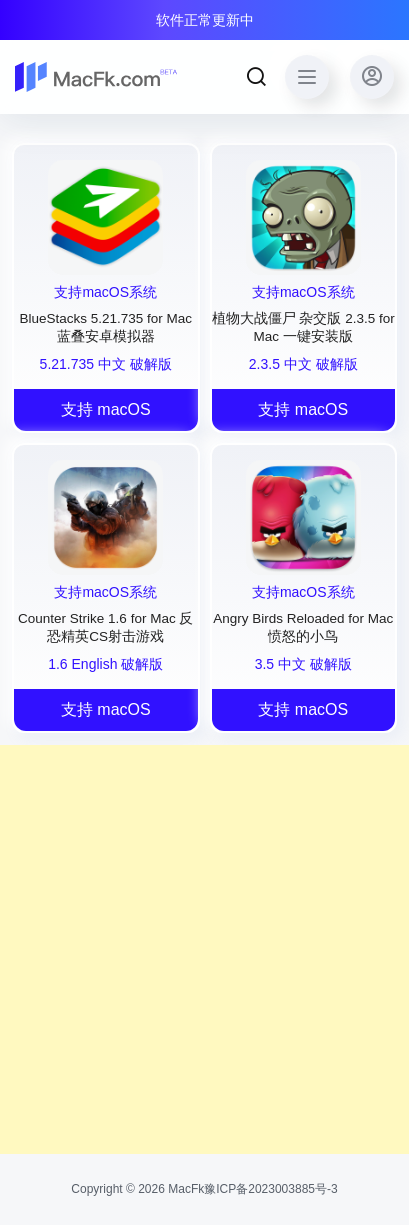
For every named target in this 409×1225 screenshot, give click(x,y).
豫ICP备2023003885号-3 (270, 1189)
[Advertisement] (204, 949)
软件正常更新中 (205, 20)
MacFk (184, 1189)
